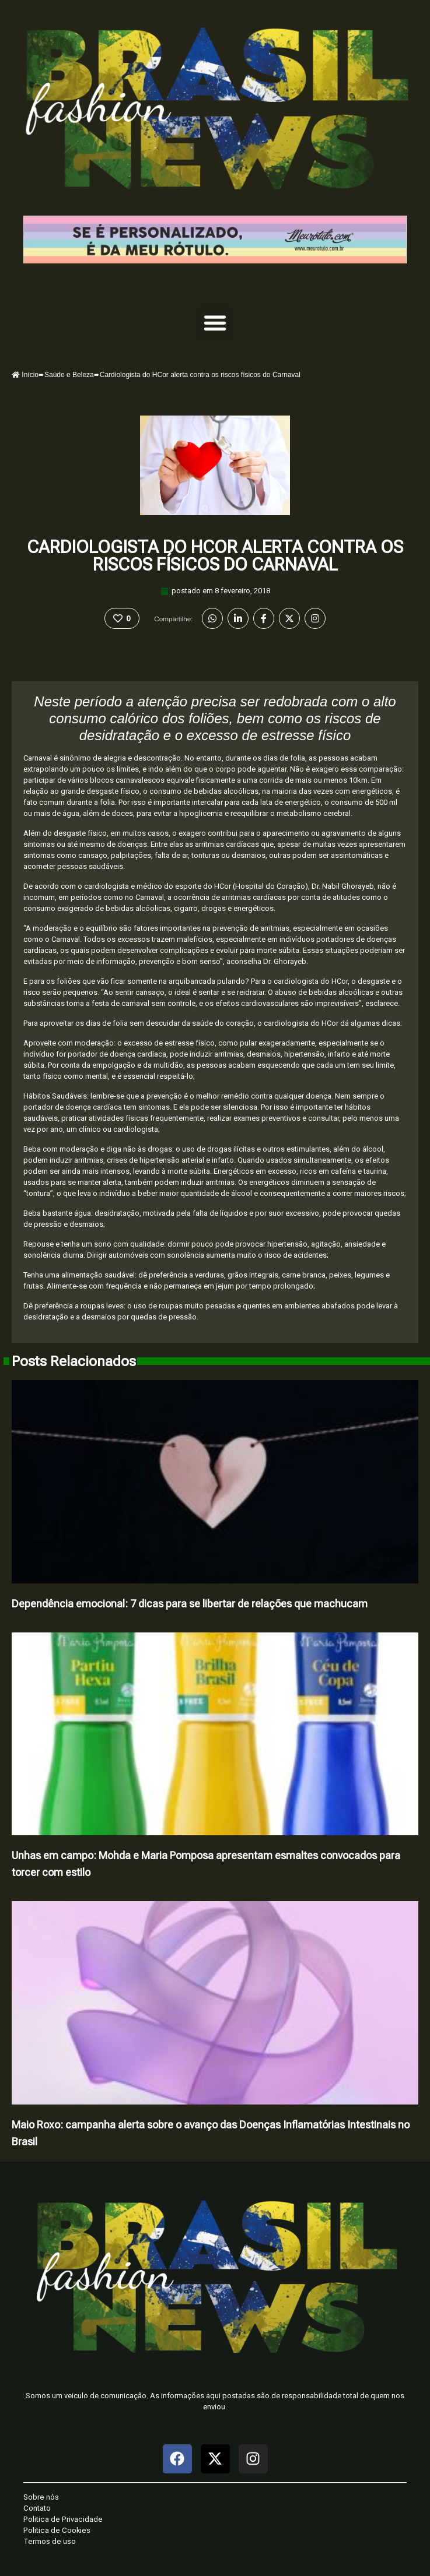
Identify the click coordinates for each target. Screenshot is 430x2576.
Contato (37, 2508)
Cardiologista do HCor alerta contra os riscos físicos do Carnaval (215, 556)
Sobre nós (41, 2497)
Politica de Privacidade (63, 2519)
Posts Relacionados (74, 1361)
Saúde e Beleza (69, 375)
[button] (215, 322)
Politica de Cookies (56, 2530)
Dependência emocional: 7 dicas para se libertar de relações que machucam (190, 1603)
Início (25, 375)
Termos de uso (49, 2541)
